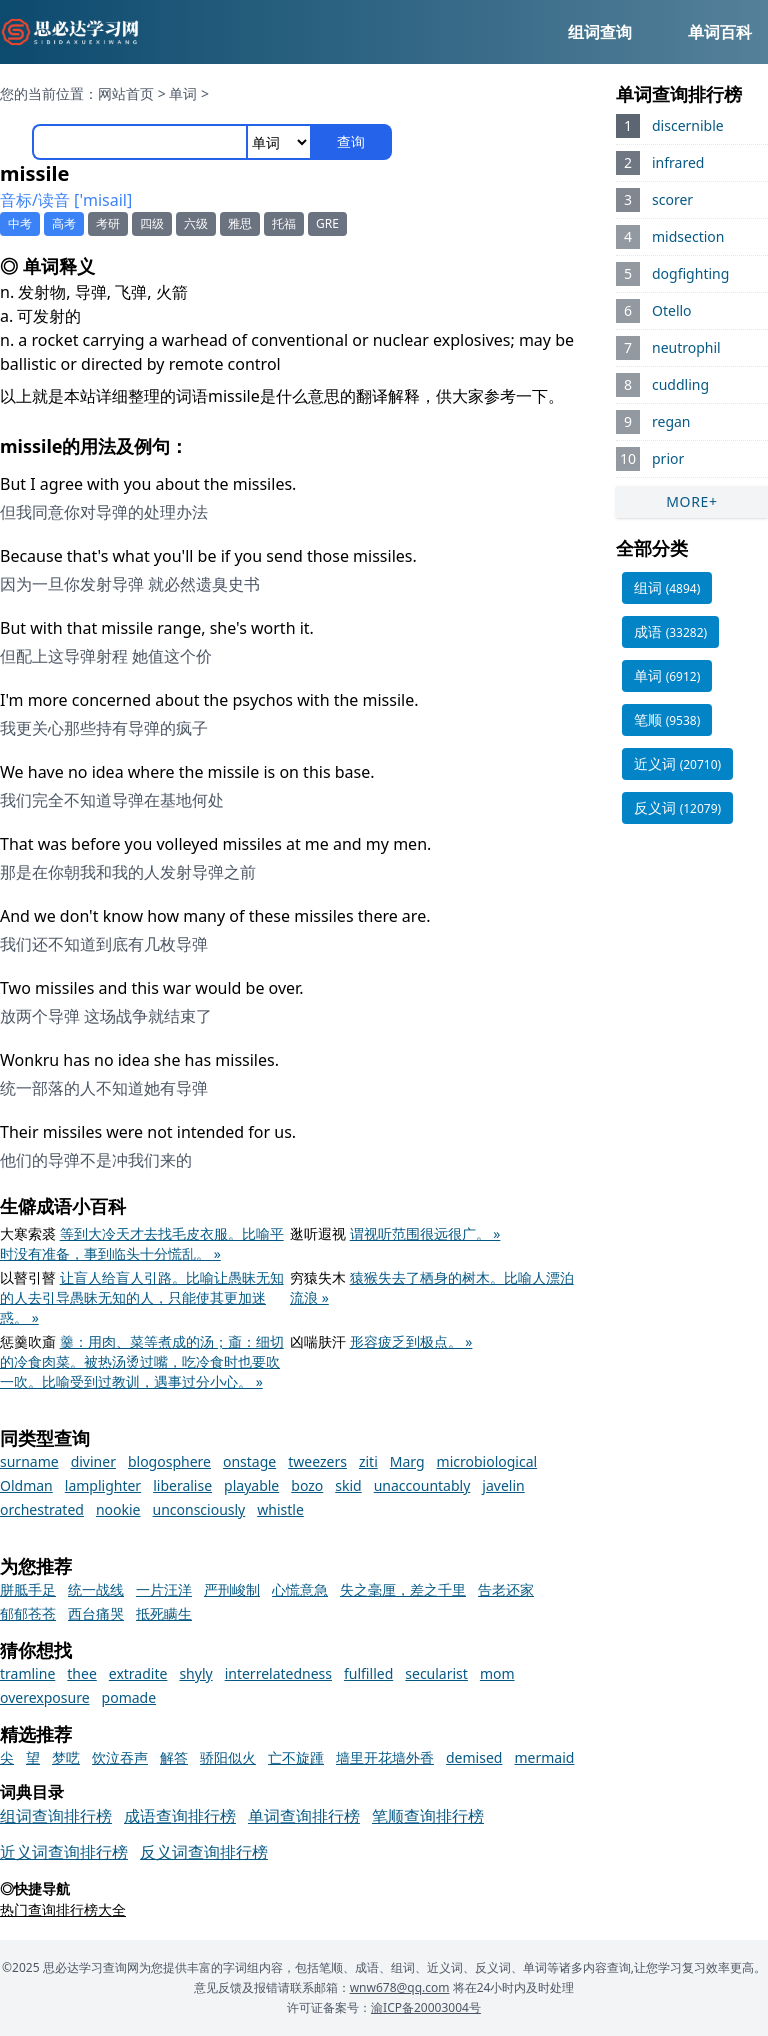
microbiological (487, 1461)
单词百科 (720, 32)
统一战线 (96, 1589)
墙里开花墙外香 (385, 1757)
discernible (688, 125)
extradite (138, 1673)
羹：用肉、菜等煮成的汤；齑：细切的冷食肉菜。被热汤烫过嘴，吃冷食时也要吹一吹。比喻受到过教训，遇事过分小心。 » (142, 1361)
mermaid (544, 1757)
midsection (688, 236)
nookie (118, 1509)
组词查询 (600, 32)
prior (668, 458)
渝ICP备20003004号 (426, 2007)
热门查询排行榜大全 (63, 1909)
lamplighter (103, 1485)
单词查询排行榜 (304, 1816)
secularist (436, 1673)
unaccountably (422, 1485)
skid (348, 1485)
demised (474, 1757)
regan (671, 421)
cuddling (680, 384)
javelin (503, 1485)
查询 (351, 141)
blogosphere (169, 1461)
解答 (174, 1757)
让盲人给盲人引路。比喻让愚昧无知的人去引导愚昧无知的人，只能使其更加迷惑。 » (142, 1297)
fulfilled (368, 1673)
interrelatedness (278, 1673)
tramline (27, 1673)
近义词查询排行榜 (64, 1852)
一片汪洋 (164, 1589)
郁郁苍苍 (28, 1613)
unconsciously (199, 1509)
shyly (195, 1673)
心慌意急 (300, 1589)
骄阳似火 (228, 1757)
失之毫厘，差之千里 (403, 1589)
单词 (183, 93)
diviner (93, 1461)
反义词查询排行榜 (204, 1852)
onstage (249, 1461)
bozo (307, 1485)
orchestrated (42, 1509)
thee (82, 1673)
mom (497, 1673)
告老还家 (506, 1589)
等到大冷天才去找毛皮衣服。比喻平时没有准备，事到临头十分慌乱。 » (142, 1243)
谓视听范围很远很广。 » (425, 1233)
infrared (678, 162)
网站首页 (126, 93)
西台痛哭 (96, 1613)
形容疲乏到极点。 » (411, 1341)
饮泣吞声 (120, 1757)
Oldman (26, 1485)
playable (251, 1485)
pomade (129, 1697)
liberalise (182, 1485)
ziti (368, 1461)
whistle (280, 1509)
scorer (672, 199)
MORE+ (692, 501)
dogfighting (690, 273)
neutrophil (686, 347)
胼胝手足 (28, 1589)
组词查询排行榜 (56, 1816)
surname (29, 1461)
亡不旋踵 (296, 1757)
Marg (407, 1461)
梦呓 (66, 1757)
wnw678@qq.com (400, 1987)
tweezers (317, 1461)
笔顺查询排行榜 (428, 1816)
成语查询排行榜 (180, 1816)
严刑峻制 (232, 1589)
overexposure (45, 1697)
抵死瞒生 (164, 1613)
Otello (672, 310)
